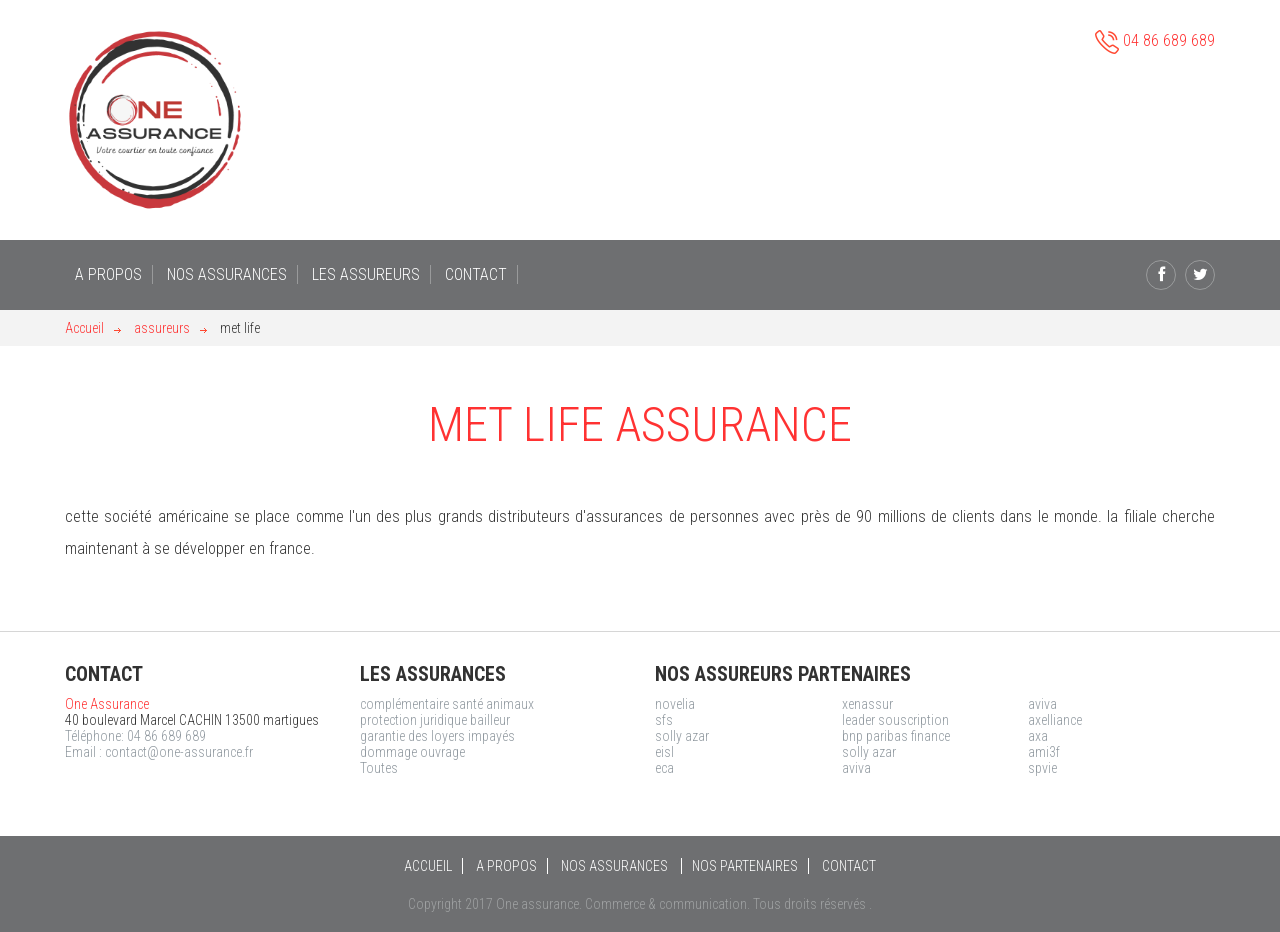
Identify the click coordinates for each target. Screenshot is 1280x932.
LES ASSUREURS (366, 274)
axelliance (1055, 720)
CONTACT (476, 274)
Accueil (84, 328)
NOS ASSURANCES (227, 274)
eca (664, 768)
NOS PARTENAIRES (745, 866)
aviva (1042, 704)
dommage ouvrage (412, 752)
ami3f (1044, 752)
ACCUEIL (428, 866)
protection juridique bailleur (435, 720)
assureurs (162, 328)
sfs (664, 720)
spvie (1042, 768)
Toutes (379, 768)
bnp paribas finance (896, 736)
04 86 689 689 (1155, 42)
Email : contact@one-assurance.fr (159, 752)
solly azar (682, 736)
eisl (664, 752)
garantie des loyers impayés (437, 736)
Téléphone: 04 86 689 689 (135, 736)
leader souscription (895, 720)
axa (1038, 736)
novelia (675, 704)
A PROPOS (108, 274)
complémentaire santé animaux (447, 704)
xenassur (867, 704)
